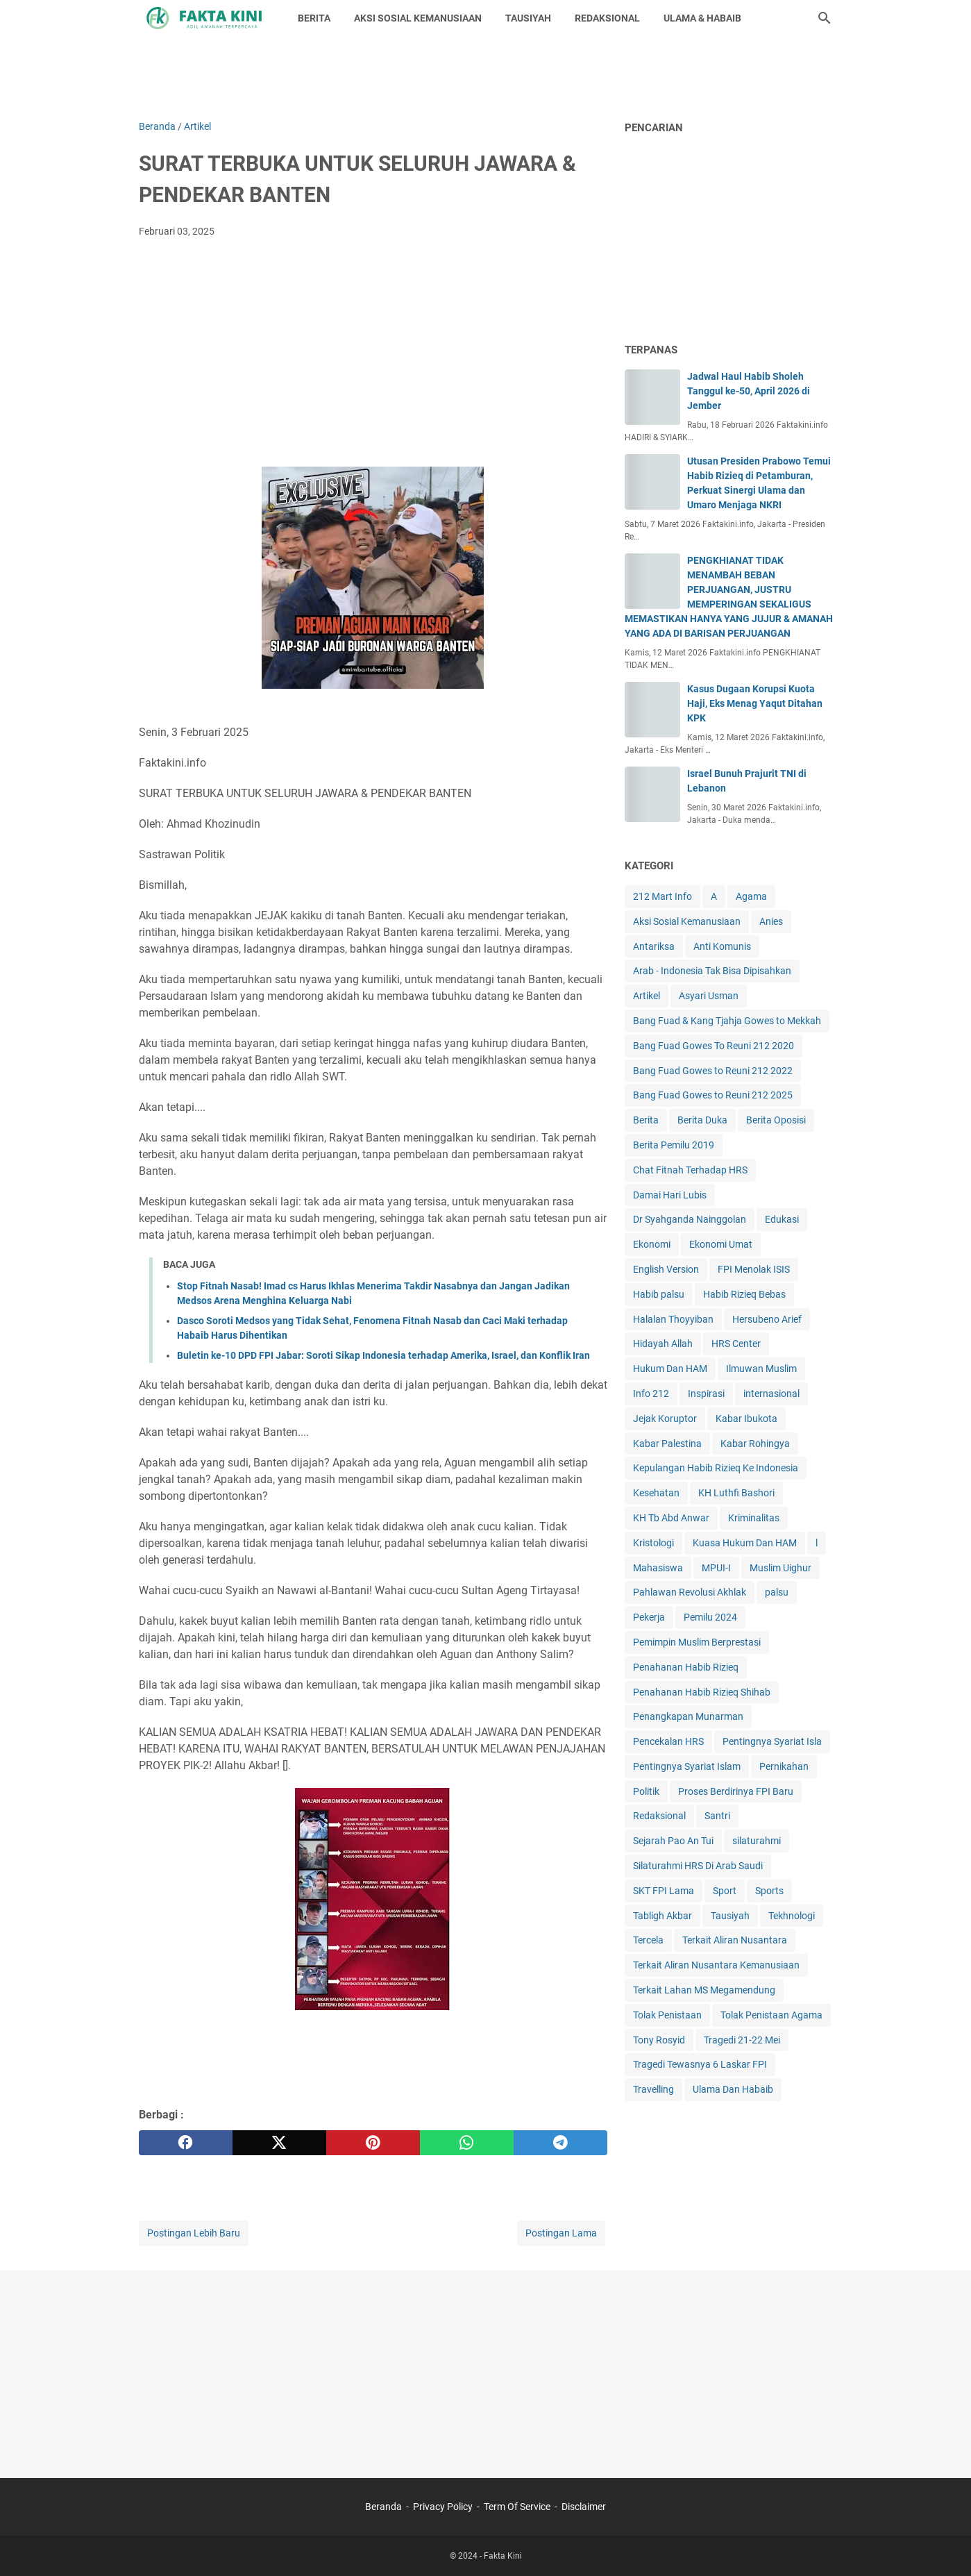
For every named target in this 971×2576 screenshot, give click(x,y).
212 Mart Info (662, 896)
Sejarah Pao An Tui (673, 1840)
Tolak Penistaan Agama (771, 2015)
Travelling (653, 2089)
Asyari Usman (708, 995)
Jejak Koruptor (665, 1418)
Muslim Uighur (780, 1567)
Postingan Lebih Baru (193, 2233)
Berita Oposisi (776, 1120)
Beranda (383, 2506)
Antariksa (654, 946)
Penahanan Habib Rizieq (685, 1667)
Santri (717, 1815)
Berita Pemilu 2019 (673, 1145)
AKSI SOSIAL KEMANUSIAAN (418, 18)
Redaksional (659, 1815)
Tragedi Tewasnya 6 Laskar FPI (700, 2064)
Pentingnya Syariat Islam (687, 1766)
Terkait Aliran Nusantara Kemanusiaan (716, 1965)
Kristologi (653, 1542)
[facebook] (186, 2142)
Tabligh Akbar (662, 1915)
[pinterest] (373, 2142)
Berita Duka (702, 1120)
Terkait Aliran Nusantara (734, 1940)
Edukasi (782, 1219)
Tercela (648, 1940)
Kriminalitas (753, 1517)
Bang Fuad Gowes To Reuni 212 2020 (713, 1045)
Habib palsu (658, 1294)
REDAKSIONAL (607, 18)
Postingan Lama (561, 2233)
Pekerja (649, 1617)
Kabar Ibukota (746, 1418)
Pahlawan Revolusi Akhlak (689, 1592)
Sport (724, 1890)
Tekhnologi (791, 1915)
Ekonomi (651, 1244)
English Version (666, 1269)
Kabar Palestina (667, 1443)
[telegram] (560, 2142)
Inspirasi (706, 1393)
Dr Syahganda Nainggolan (689, 1219)
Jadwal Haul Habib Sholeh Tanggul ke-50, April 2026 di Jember (748, 391)
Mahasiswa (658, 1567)
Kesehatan (656, 1492)
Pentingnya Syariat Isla (772, 1741)
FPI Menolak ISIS (754, 1269)
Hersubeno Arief (767, 1319)
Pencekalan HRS (668, 1741)
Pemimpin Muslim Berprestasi (697, 1642)
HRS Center (736, 1343)
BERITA (314, 18)
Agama (751, 896)
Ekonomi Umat (720, 1244)
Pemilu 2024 (710, 1617)
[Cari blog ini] (824, 18)
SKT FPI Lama (663, 1890)
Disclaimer (584, 2506)
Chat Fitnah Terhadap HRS (690, 1170)
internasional (771, 1393)
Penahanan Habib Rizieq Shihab (701, 1692)
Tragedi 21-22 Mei (742, 2040)
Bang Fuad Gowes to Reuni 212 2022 (713, 1070)
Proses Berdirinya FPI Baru (735, 1791)
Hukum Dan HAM (670, 1368)
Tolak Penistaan (667, 2015)
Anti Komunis (722, 946)
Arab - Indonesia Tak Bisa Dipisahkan (712, 970)
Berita (646, 1120)
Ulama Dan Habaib (733, 2089)
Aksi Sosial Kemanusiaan (687, 921)
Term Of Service (517, 2506)
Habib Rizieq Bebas (744, 1294)
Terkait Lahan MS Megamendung (704, 1990)
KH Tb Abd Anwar (671, 1517)
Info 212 (651, 1393)
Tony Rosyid (659, 2040)
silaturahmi (756, 1840)
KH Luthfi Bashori (736, 1492)
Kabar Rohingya (755, 1443)
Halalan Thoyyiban (673, 1319)
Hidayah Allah (663, 1343)
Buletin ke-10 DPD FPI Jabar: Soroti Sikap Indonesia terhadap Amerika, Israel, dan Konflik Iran (383, 1355)
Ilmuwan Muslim (761, 1368)
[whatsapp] (467, 2142)
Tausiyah (730, 1915)
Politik (646, 1791)
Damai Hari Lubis (670, 1195)
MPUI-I (716, 1567)
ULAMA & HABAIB (702, 18)
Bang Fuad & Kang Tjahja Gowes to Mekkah (727, 1020)
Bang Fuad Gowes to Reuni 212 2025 (713, 1095)
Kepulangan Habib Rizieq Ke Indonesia (715, 1467)
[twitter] (279, 2142)
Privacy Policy (443, 2506)
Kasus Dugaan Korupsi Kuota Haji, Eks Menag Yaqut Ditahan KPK (754, 703)
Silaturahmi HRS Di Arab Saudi (698, 1865)
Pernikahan (784, 1766)
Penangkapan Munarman (688, 1716)
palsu (776, 1592)
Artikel (646, 995)
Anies (771, 921)
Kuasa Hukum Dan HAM (745, 1542)
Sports (769, 1890)
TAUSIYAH (528, 18)
